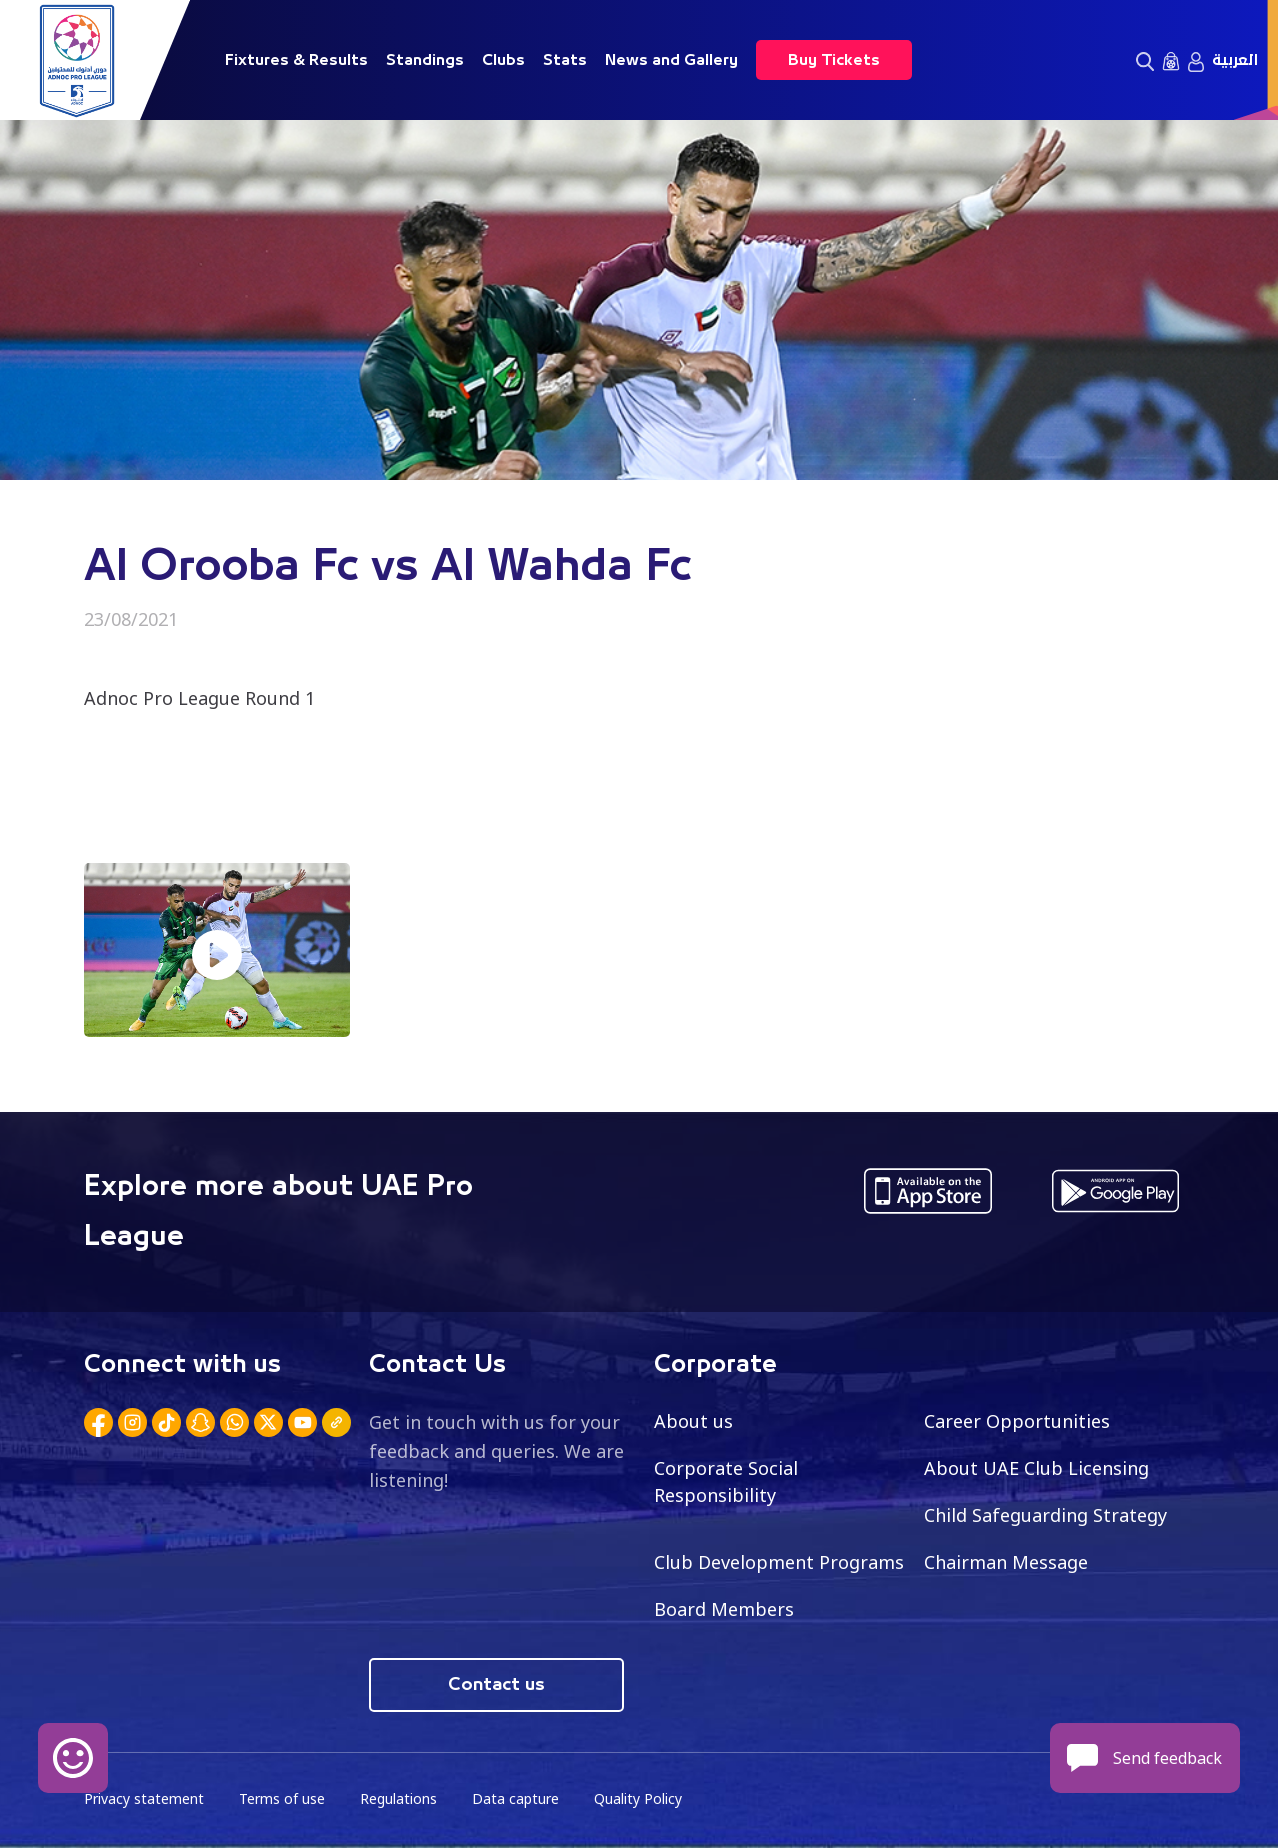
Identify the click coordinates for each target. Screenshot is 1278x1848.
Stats (565, 60)
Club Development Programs (779, 1562)
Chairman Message (1006, 1562)
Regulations (398, 1798)
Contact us (496, 1685)
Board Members (724, 1609)
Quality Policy (638, 1798)
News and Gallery (671, 60)
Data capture (515, 1798)
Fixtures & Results (296, 60)
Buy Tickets (834, 60)
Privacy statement (144, 1798)
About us (693, 1421)
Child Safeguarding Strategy (1045, 1515)
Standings (425, 60)
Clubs (503, 60)
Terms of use (282, 1798)
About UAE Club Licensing (1036, 1468)
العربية (1235, 60)
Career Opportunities (1017, 1421)
